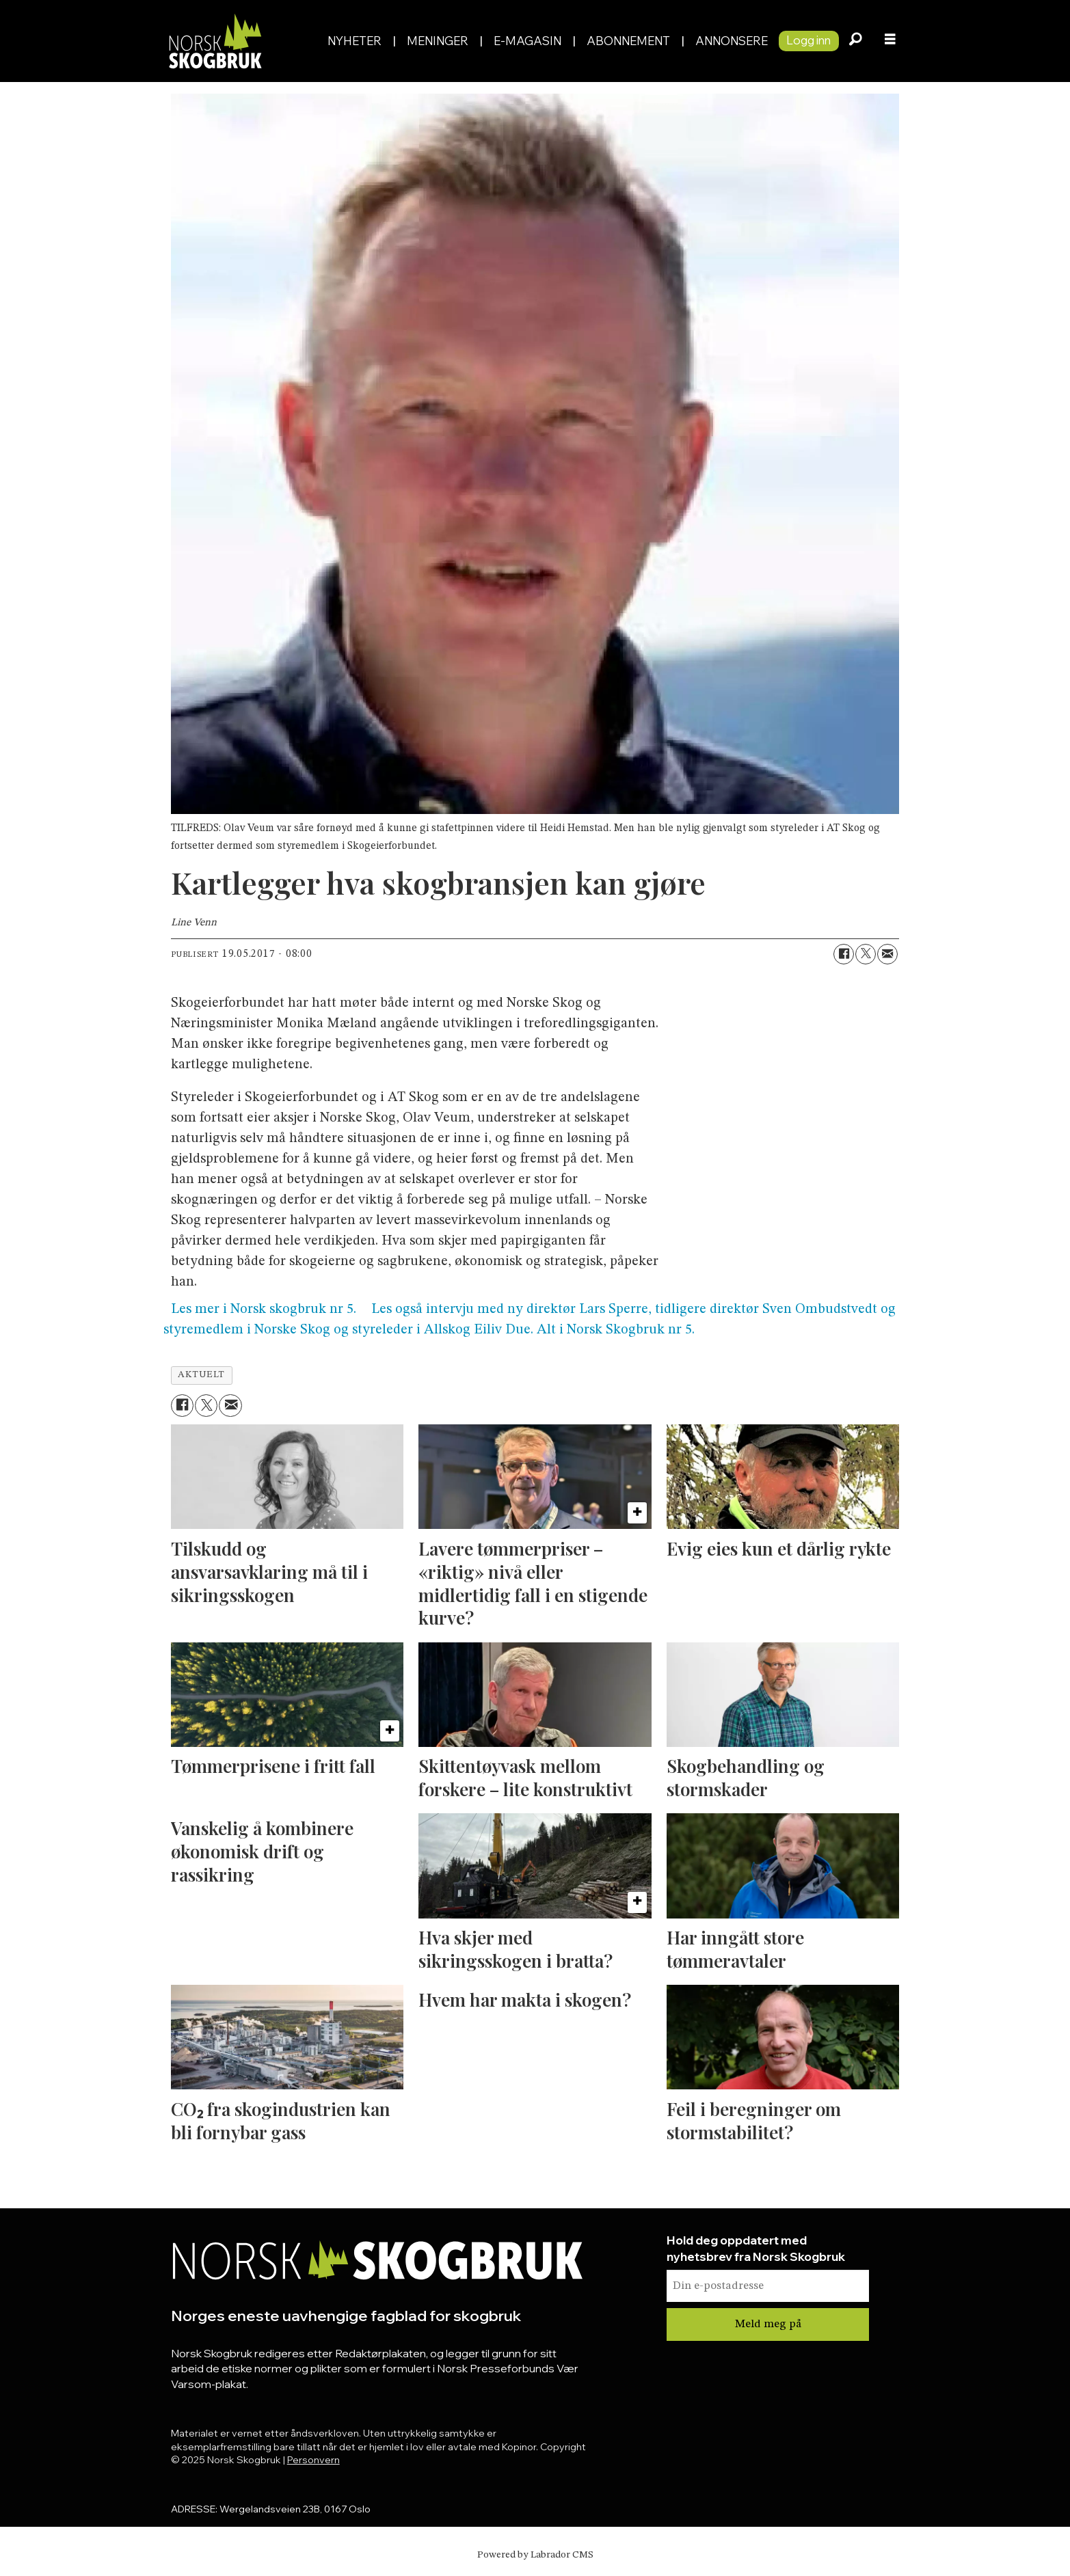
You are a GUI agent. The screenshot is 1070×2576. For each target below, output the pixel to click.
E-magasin (527, 40)
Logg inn (808, 40)
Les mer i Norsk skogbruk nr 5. (263, 1309)
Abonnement (628, 40)
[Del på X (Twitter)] (865, 954)
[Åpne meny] (890, 41)
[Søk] (856, 41)
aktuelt (201, 1374)
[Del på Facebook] (843, 954)
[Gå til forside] (214, 40)
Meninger (437, 40)
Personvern (313, 2460)
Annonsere (731, 40)
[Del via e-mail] (887, 954)
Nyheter (354, 40)
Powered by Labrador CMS (535, 2555)
